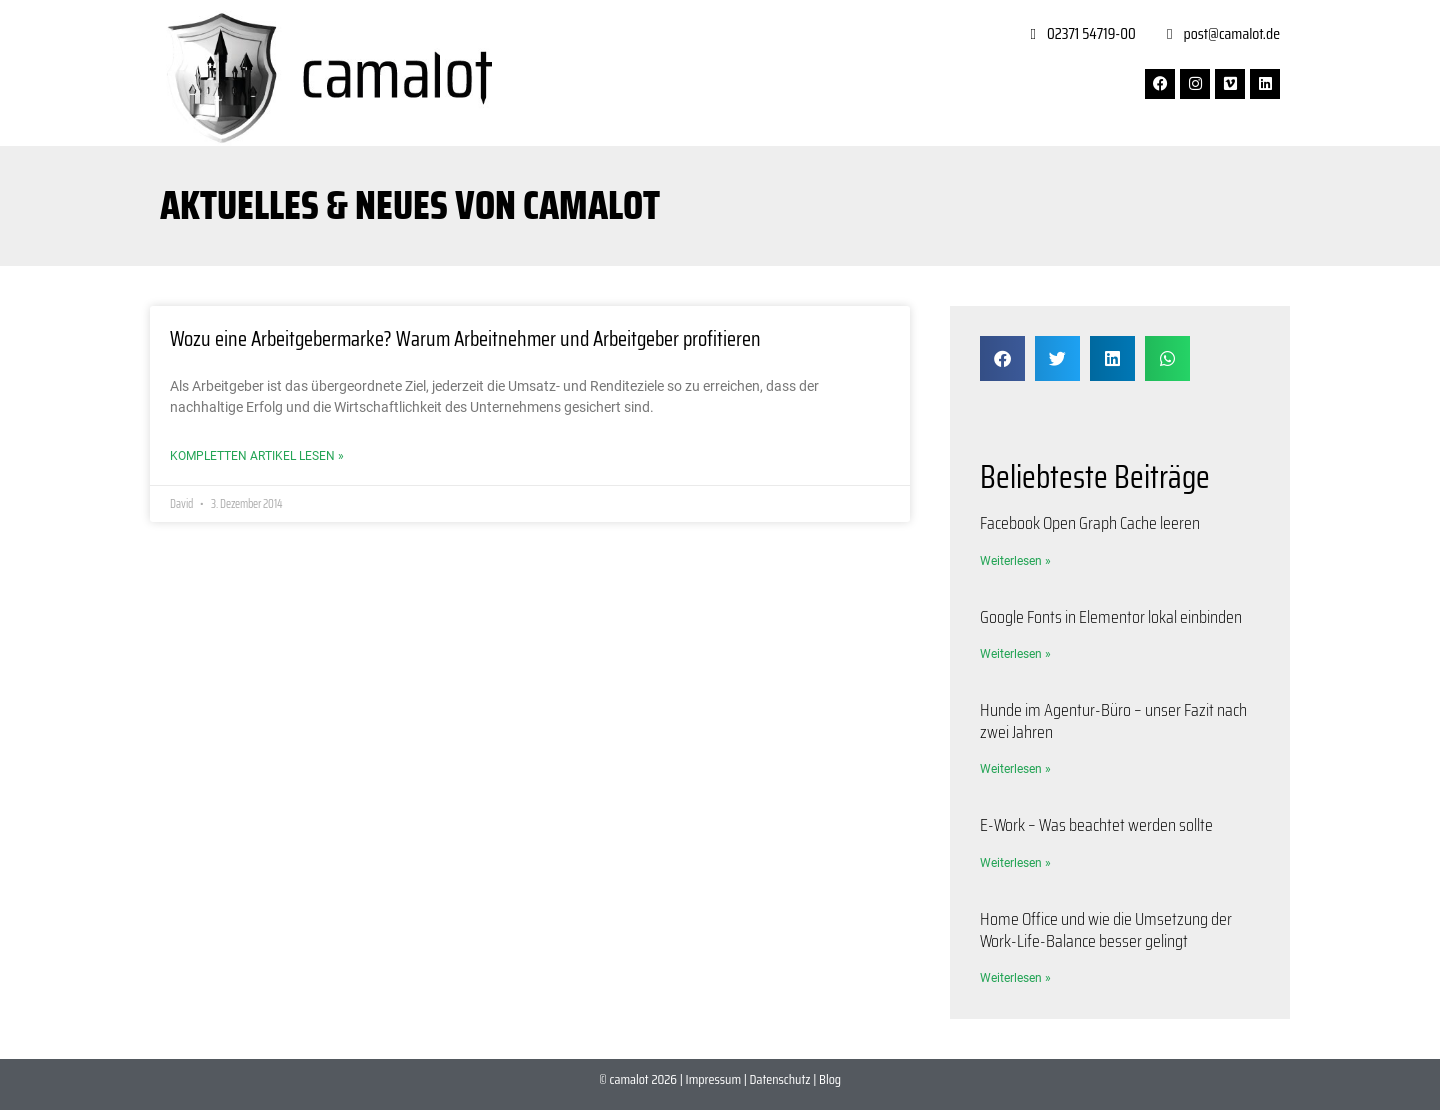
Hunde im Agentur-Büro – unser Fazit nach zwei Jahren (1113, 721)
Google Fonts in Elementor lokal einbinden (1111, 617)
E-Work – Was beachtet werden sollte (1096, 825)
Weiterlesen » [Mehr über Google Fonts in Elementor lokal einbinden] (1015, 654)
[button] (1002, 358)
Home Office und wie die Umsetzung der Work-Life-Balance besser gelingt (1106, 930)
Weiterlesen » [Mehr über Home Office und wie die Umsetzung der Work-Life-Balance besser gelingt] (1015, 978)
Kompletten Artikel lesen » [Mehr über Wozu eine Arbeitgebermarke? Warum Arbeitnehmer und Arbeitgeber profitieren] (257, 456)
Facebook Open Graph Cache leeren (1090, 523)
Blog (830, 1079)
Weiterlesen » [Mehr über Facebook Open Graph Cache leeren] (1015, 561)
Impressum (713, 1079)
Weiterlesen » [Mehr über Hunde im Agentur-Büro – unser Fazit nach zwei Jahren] (1015, 769)
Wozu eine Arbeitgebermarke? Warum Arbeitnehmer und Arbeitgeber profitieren (465, 338)
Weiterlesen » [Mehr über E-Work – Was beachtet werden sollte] (1015, 863)
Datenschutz (780, 1079)
